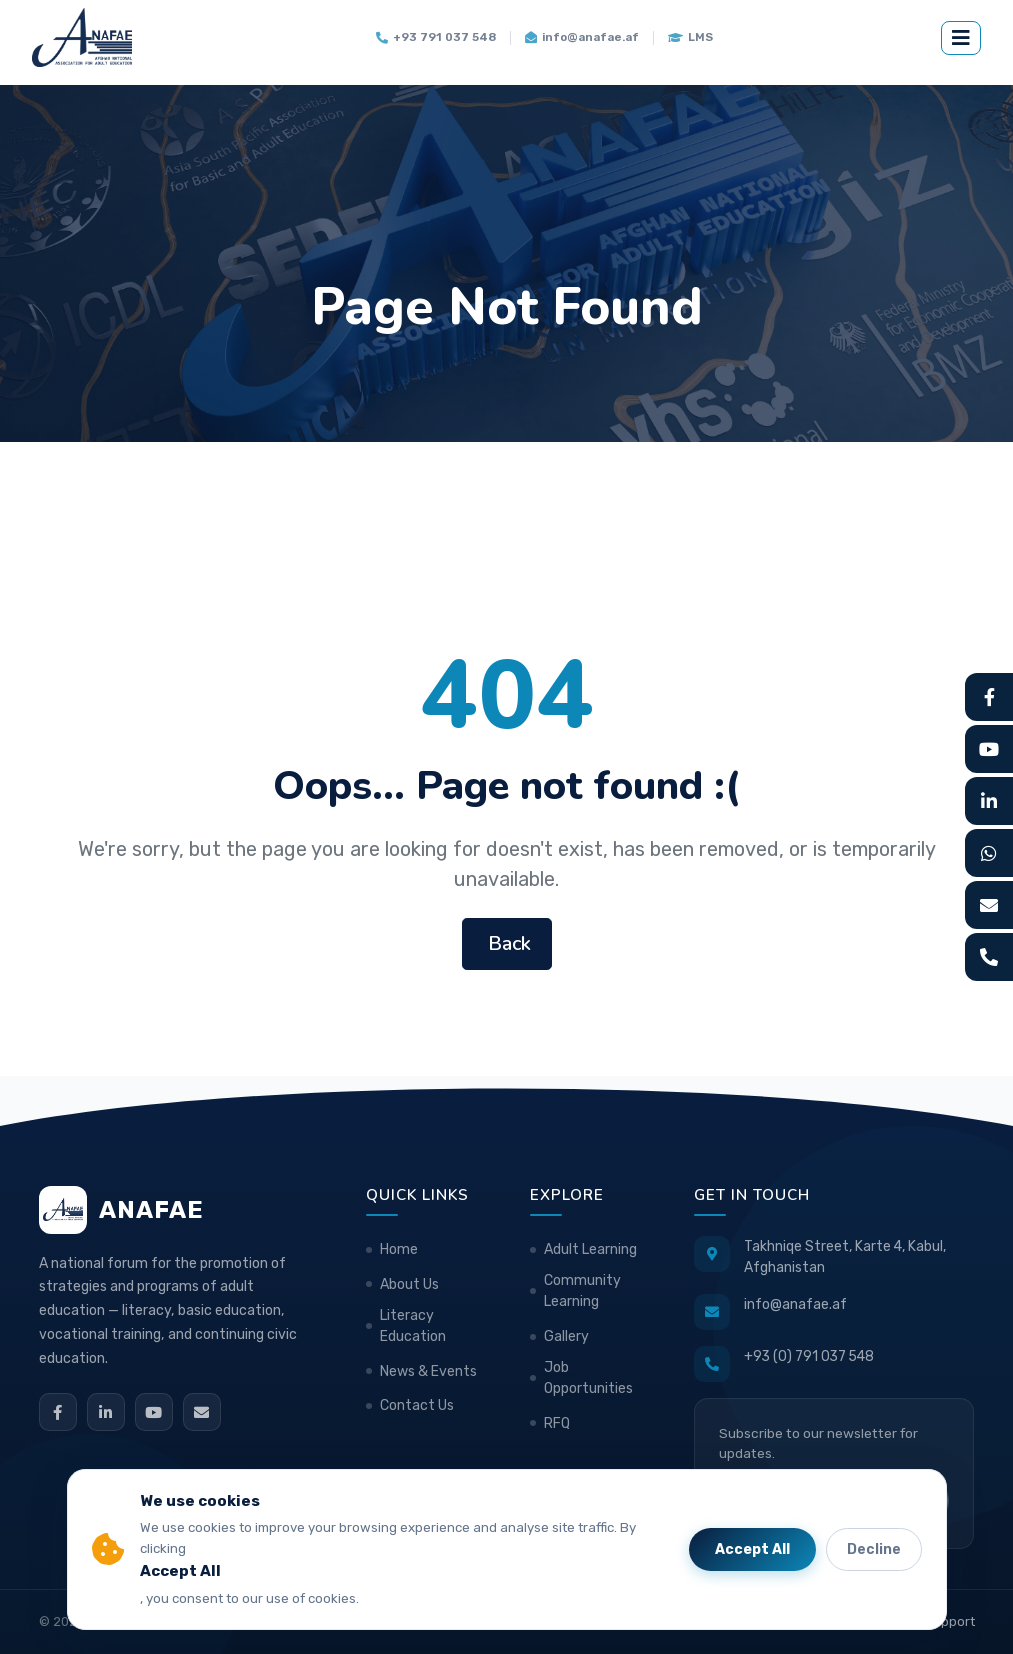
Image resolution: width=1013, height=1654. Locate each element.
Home (399, 1249)
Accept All (752, 1549)
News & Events (428, 1371)
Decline (874, 1549)
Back (507, 943)
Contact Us (417, 1405)
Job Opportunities (588, 1378)
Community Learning (582, 1291)
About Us (409, 1284)
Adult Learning (590, 1249)
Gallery (566, 1336)
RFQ (557, 1423)
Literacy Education (413, 1326)
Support (950, 1621)
